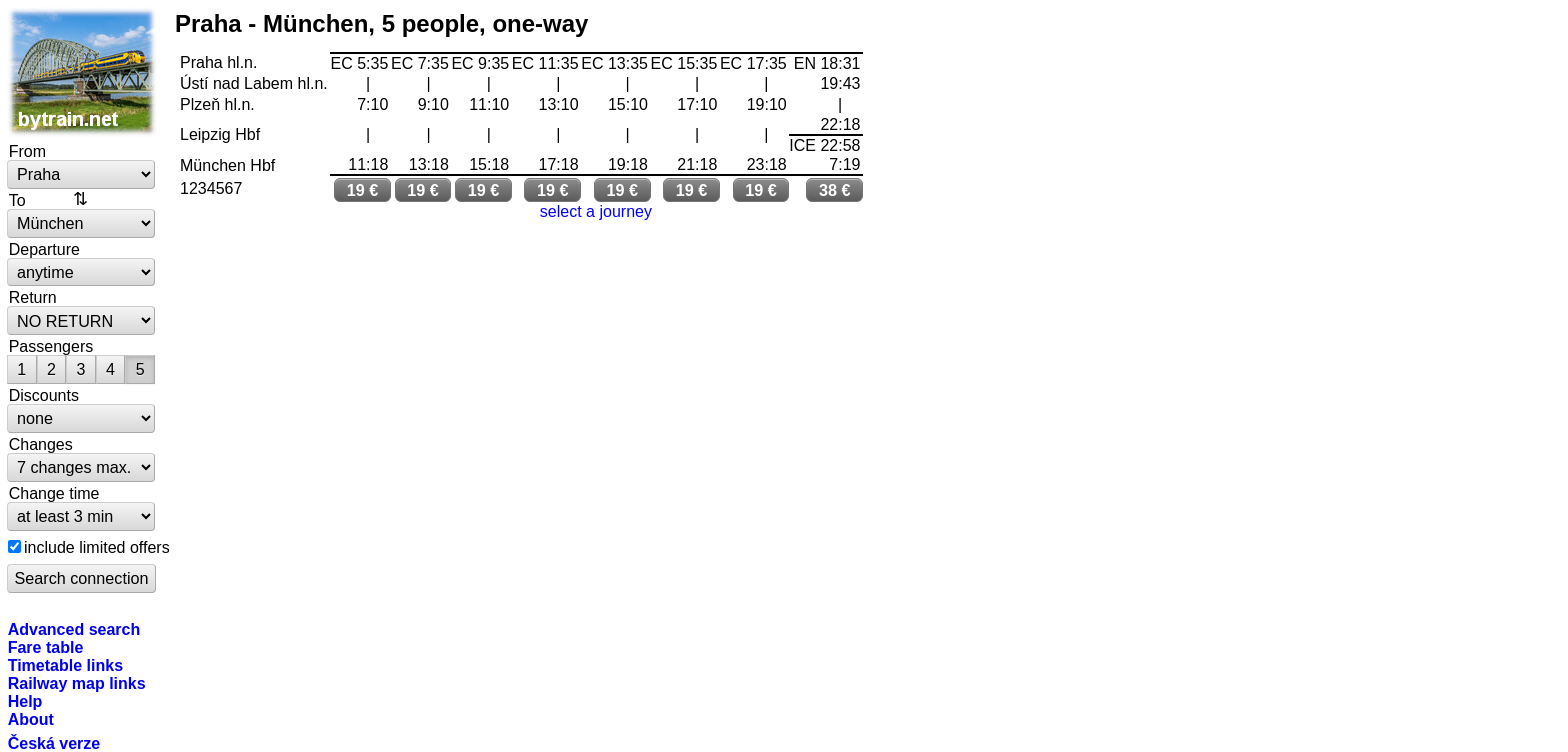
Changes (41, 444)
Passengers (51, 346)
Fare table (46, 647)
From (27, 151)
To (17, 200)
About (31, 719)
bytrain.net (82, 72)
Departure (44, 249)
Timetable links (65, 665)
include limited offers (97, 547)
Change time (54, 493)
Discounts (44, 395)
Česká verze (54, 743)
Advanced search (74, 629)
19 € (363, 190)
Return (33, 297)
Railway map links (77, 683)
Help (25, 701)
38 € (835, 190)
